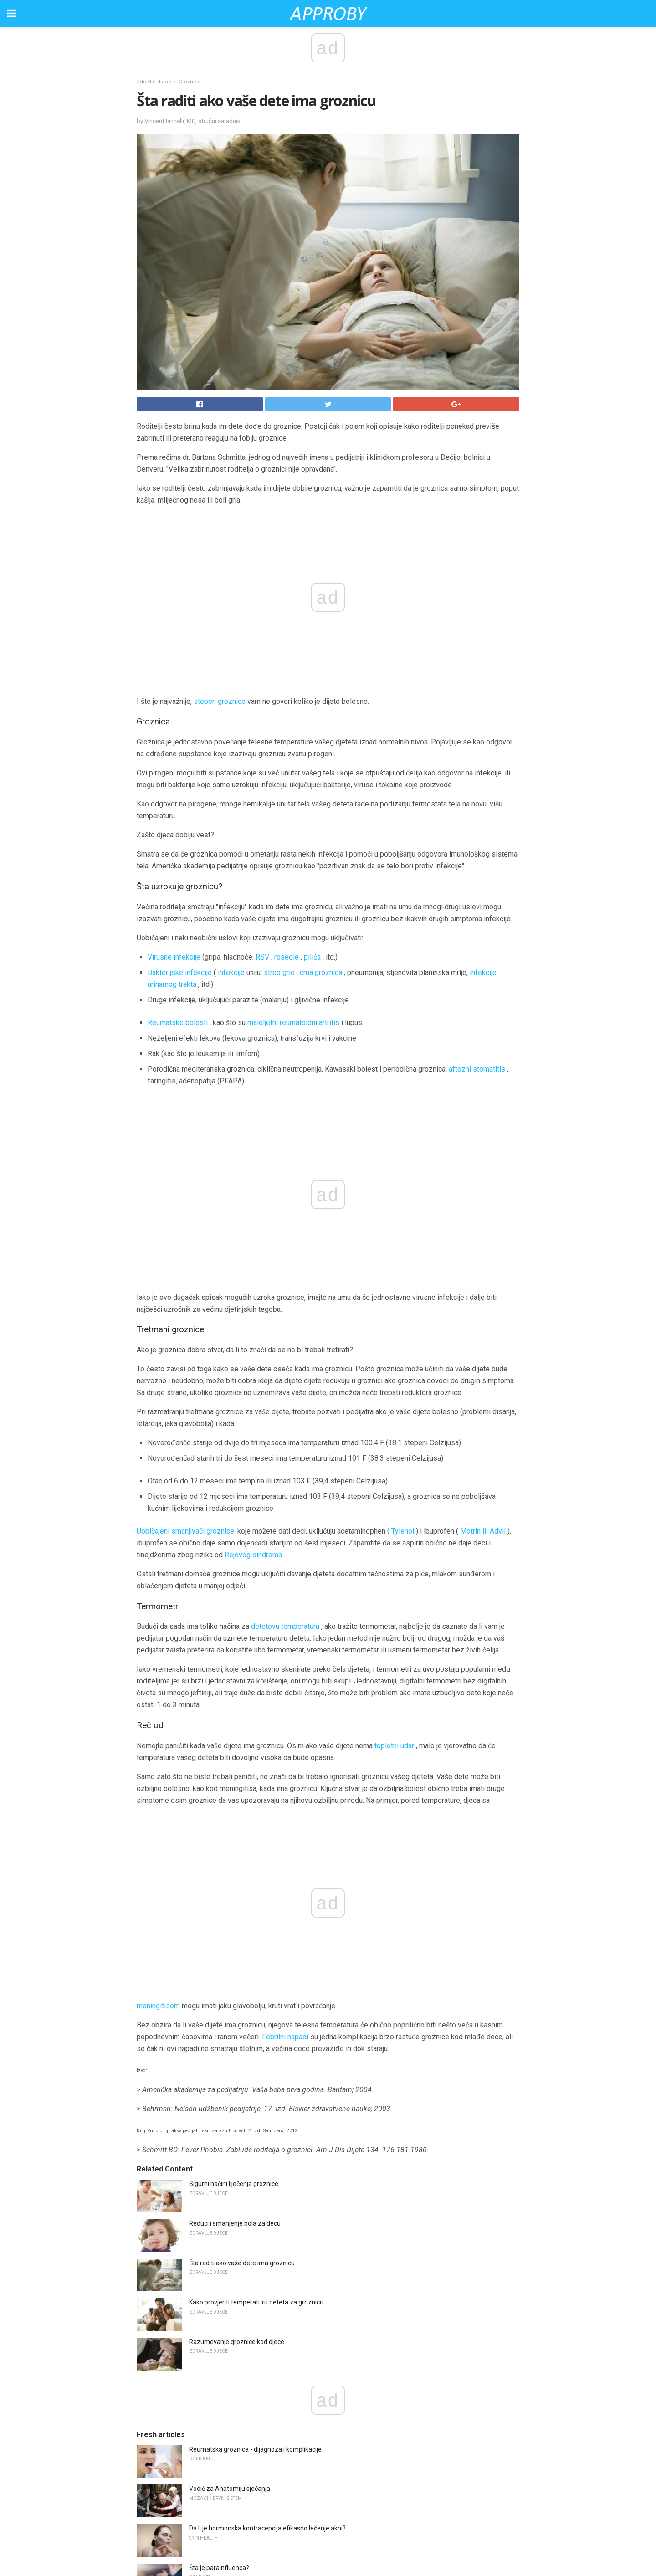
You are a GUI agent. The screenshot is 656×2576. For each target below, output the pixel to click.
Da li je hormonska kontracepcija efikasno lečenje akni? (267, 2141)
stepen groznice (220, 701)
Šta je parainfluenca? (219, 2180)
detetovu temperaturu (285, 1432)
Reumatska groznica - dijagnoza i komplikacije (255, 2062)
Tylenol (402, 1337)
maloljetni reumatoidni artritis (293, 1022)
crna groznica (321, 972)
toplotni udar (394, 1552)
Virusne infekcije (174, 957)
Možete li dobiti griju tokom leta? (235, 2275)
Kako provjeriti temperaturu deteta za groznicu (256, 1915)
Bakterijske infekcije (180, 972)
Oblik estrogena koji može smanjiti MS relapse (255, 2219)
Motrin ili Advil (483, 1337)
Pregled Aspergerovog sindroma (235, 2354)
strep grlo (279, 972)
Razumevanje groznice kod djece (236, 1954)
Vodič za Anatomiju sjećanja (229, 2101)
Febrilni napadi (285, 1649)
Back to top (328, 2534)
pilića (312, 957)
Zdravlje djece (154, 82)
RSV (262, 957)
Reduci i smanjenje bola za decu (235, 1836)
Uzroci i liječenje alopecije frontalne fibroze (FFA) (258, 2394)
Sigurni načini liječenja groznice (233, 1796)
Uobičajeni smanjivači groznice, (186, 1337)
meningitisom (158, 1618)
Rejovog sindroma (253, 1361)
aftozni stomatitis (477, 1069)
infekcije (231, 972)
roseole (286, 957)
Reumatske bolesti (178, 1022)
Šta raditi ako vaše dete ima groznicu (242, 1875)
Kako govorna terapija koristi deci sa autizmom (256, 2315)
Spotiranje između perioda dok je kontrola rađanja (260, 2433)
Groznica (189, 82)
